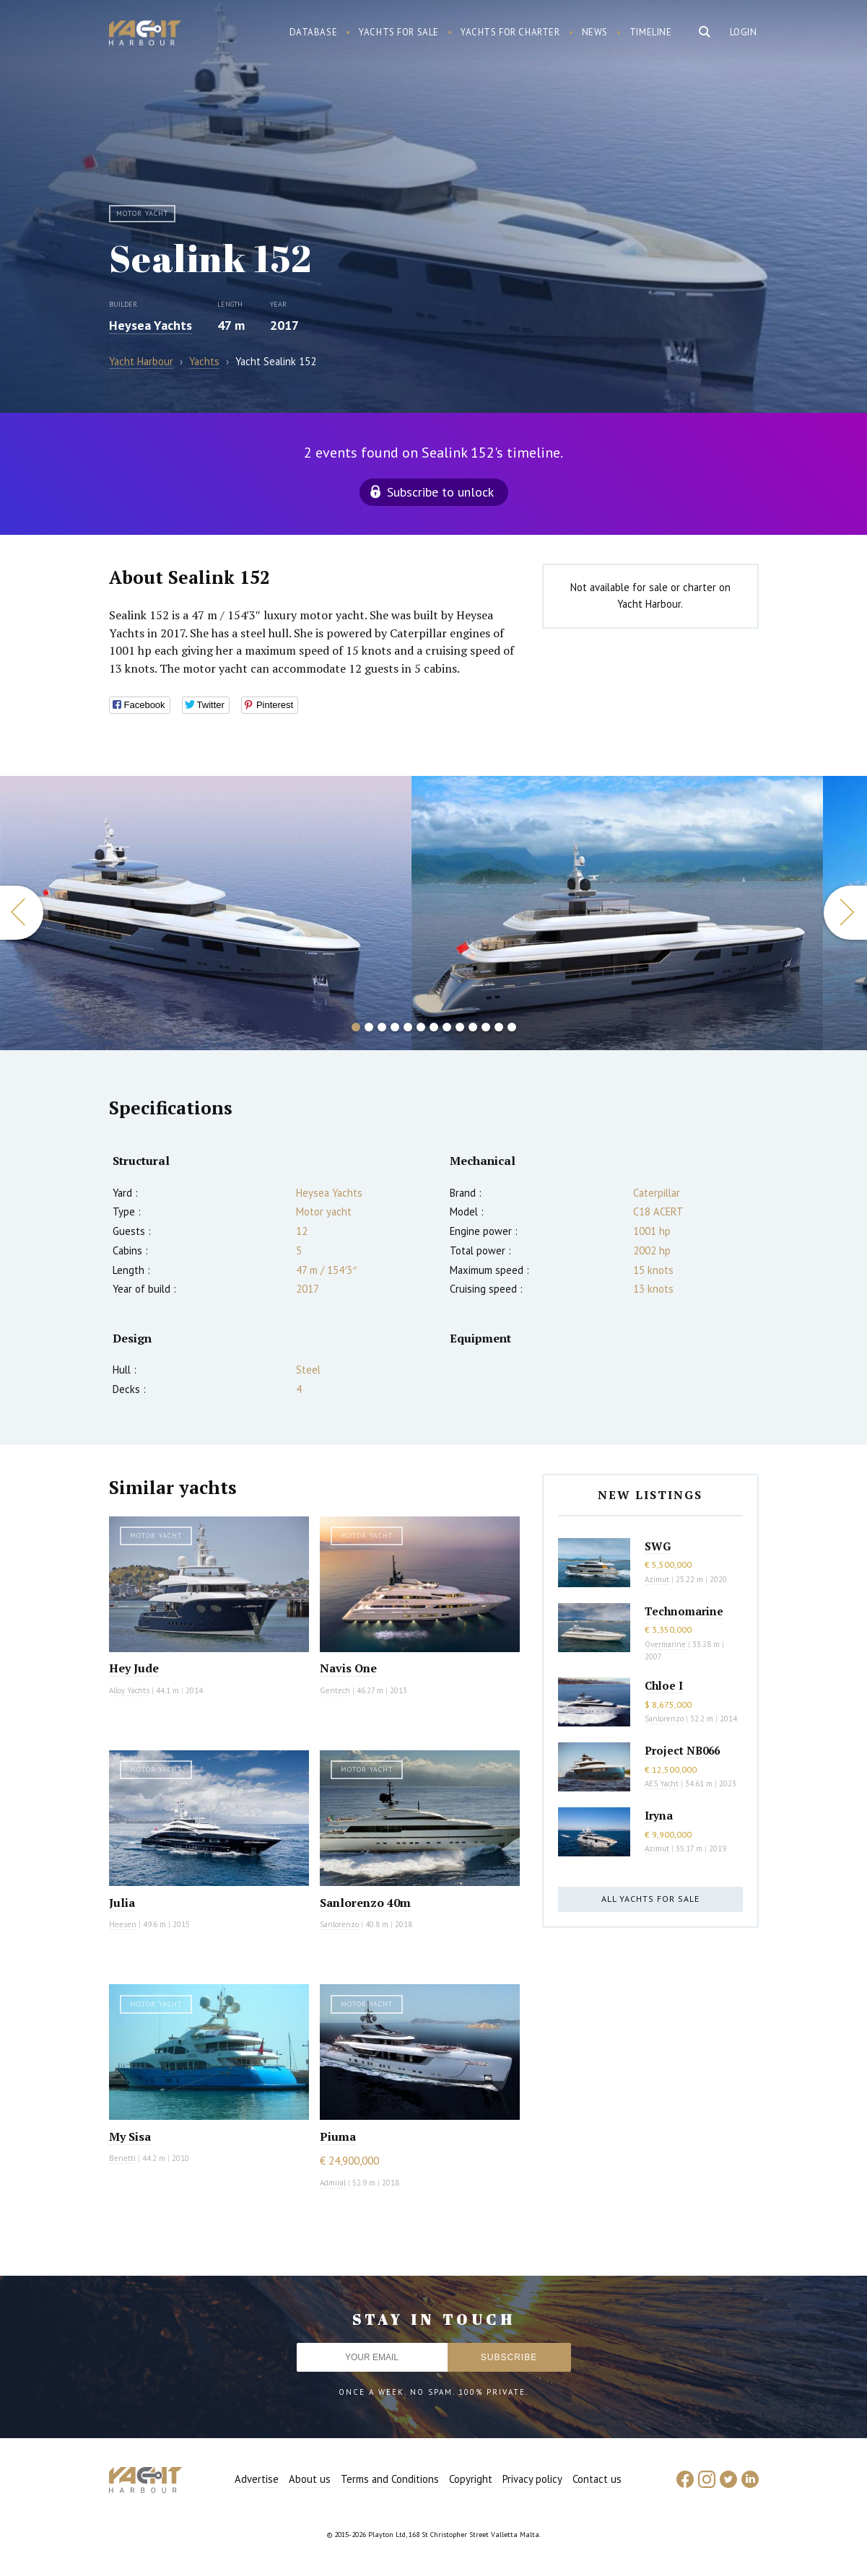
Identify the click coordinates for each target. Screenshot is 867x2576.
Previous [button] (21, 913)
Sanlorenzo (339, 1924)
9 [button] (460, 1027)
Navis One (348, 1668)
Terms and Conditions (390, 2479)
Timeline (650, 32)
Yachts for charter (510, 32)
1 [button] (356, 1027)
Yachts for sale (399, 32)
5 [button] (408, 1027)
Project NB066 (682, 1750)
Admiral (333, 2183)
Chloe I (664, 1685)
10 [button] (473, 1027)
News (595, 32)
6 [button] (421, 1027)
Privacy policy (532, 2479)
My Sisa (130, 2136)
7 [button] (434, 1027)
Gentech (335, 1690)
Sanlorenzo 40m (365, 1903)
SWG (658, 1546)
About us (310, 2479)
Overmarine (666, 1644)
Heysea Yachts (150, 325)
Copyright (470, 2479)
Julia (122, 1903)
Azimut (657, 1579)
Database (313, 32)
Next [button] (845, 913)
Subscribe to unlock (440, 492)
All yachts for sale (650, 1898)
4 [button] (395, 1027)
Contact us (597, 2479)
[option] (617, 913)
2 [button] (369, 1027)
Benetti (122, 2158)
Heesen (122, 1924)
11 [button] (486, 1027)
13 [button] (511, 1027)
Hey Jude (134, 1668)
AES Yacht (662, 1783)
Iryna (659, 1815)
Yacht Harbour (145, 34)
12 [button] (499, 1027)
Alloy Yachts (129, 1690)
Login (743, 32)
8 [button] (447, 1027)
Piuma (338, 2136)
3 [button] (382, 1027)
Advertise (257, 2479)
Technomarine (684, 1611)
